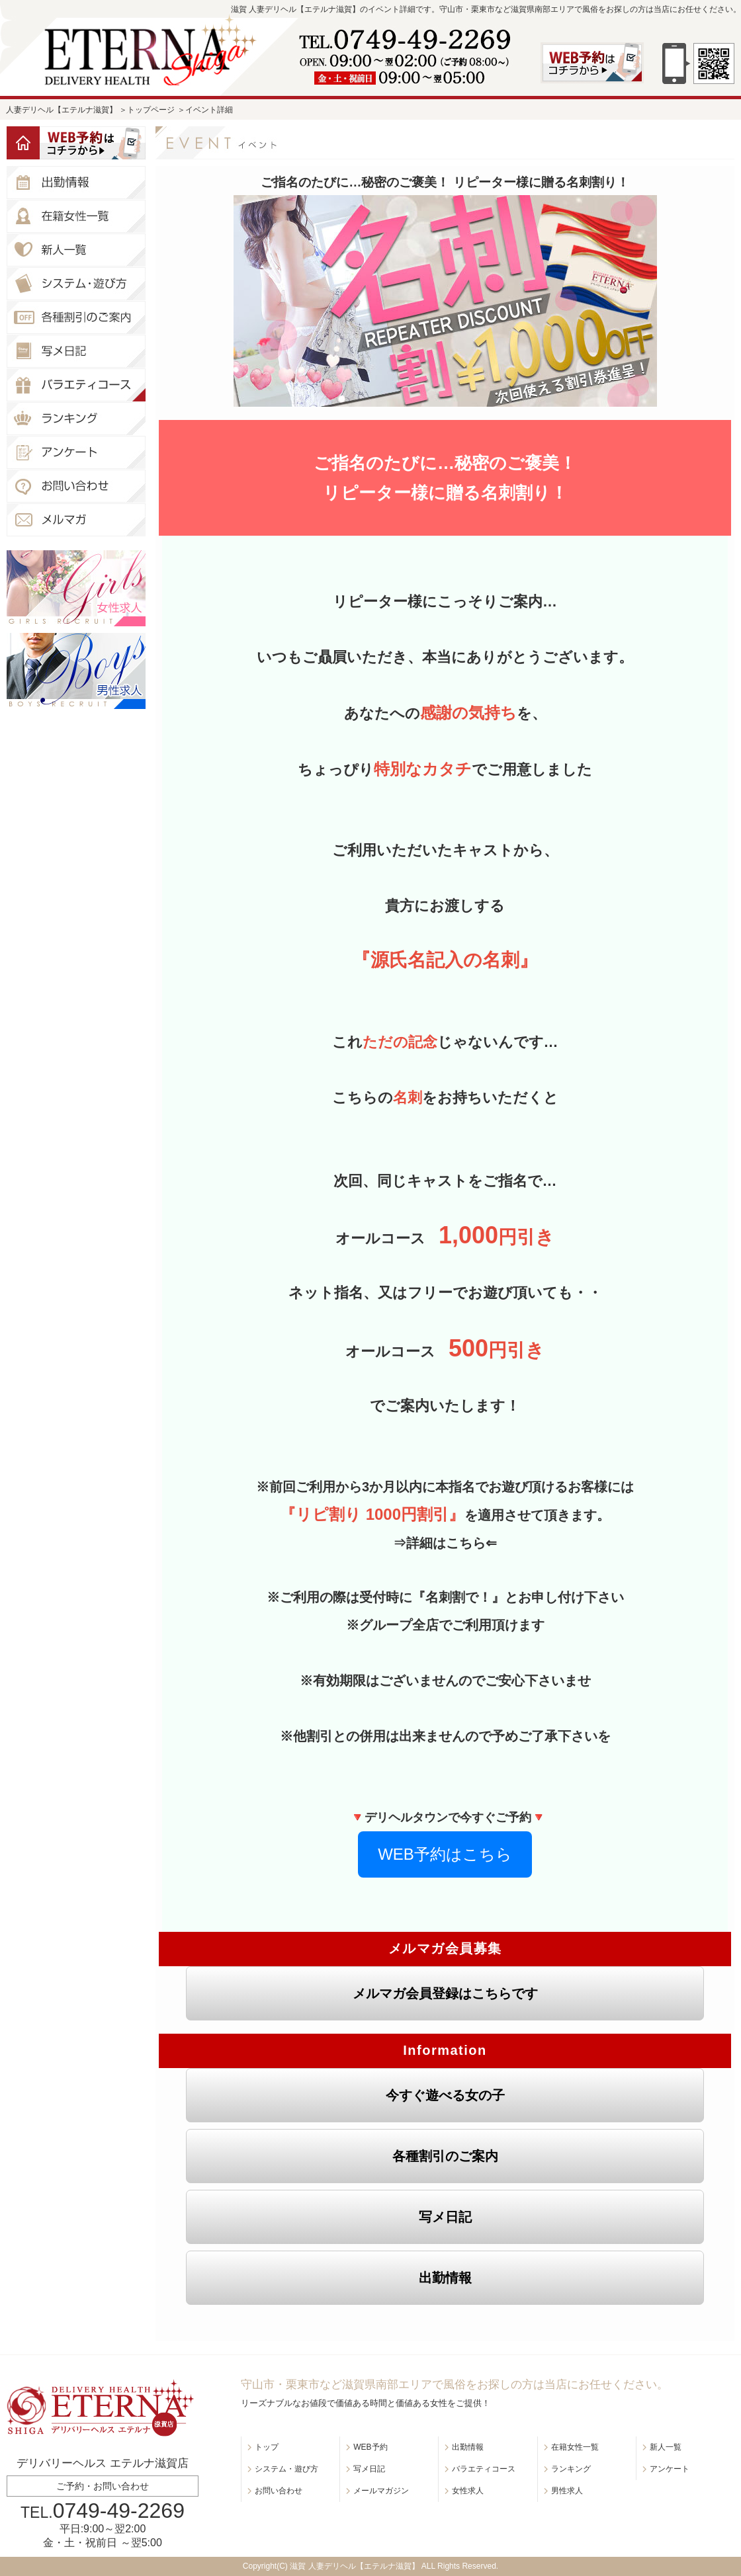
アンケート (669, 2468)
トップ (267, 2447)
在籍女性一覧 (575, 2447)
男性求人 (567, 2490)
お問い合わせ (278, 2490)
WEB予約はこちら (445, 1854)
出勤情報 (445, 2277)
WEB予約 (370, 2447)
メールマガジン (381, 2490)
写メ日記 (445, 2217)
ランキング (571, 2468)
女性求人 (468, 2490)
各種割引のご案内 (445, 2156)
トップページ (151, 109)
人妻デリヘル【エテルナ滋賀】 (61, 109)
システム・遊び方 (286, 2468)
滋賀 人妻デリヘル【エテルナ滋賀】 (354, 2566)
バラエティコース (483, 2468)
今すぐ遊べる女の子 (445, 2095)
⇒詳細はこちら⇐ (445, 1543)
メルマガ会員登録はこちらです (445, 1993)
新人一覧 (665, 2447)
